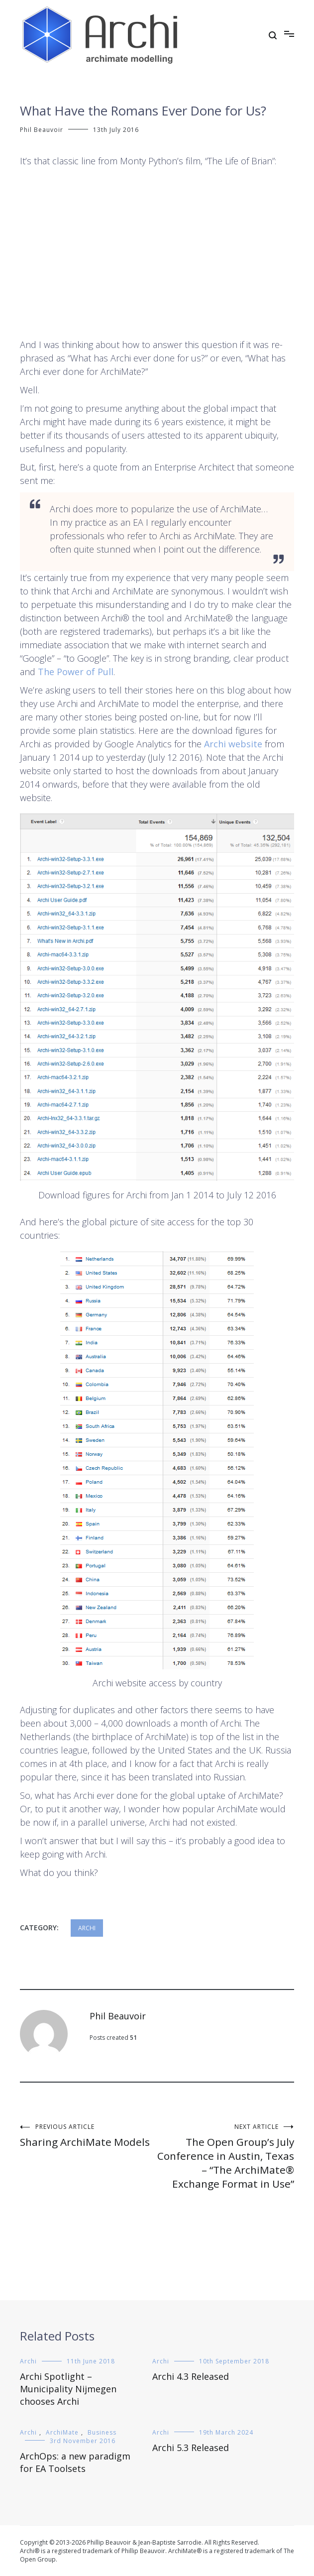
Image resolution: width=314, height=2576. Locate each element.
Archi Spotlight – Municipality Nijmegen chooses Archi (68, 2388)
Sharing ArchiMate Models (88, 2135)
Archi (87, 1928)
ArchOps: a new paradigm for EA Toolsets (75, 2462)
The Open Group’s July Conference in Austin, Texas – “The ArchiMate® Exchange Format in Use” (226, 2156)
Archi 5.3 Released (190, 2448)
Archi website (233, 744)
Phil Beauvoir (41, 129)
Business (102, 2432)
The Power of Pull (75, 672)
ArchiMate (62, 2432)
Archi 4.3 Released (190, 2376)
